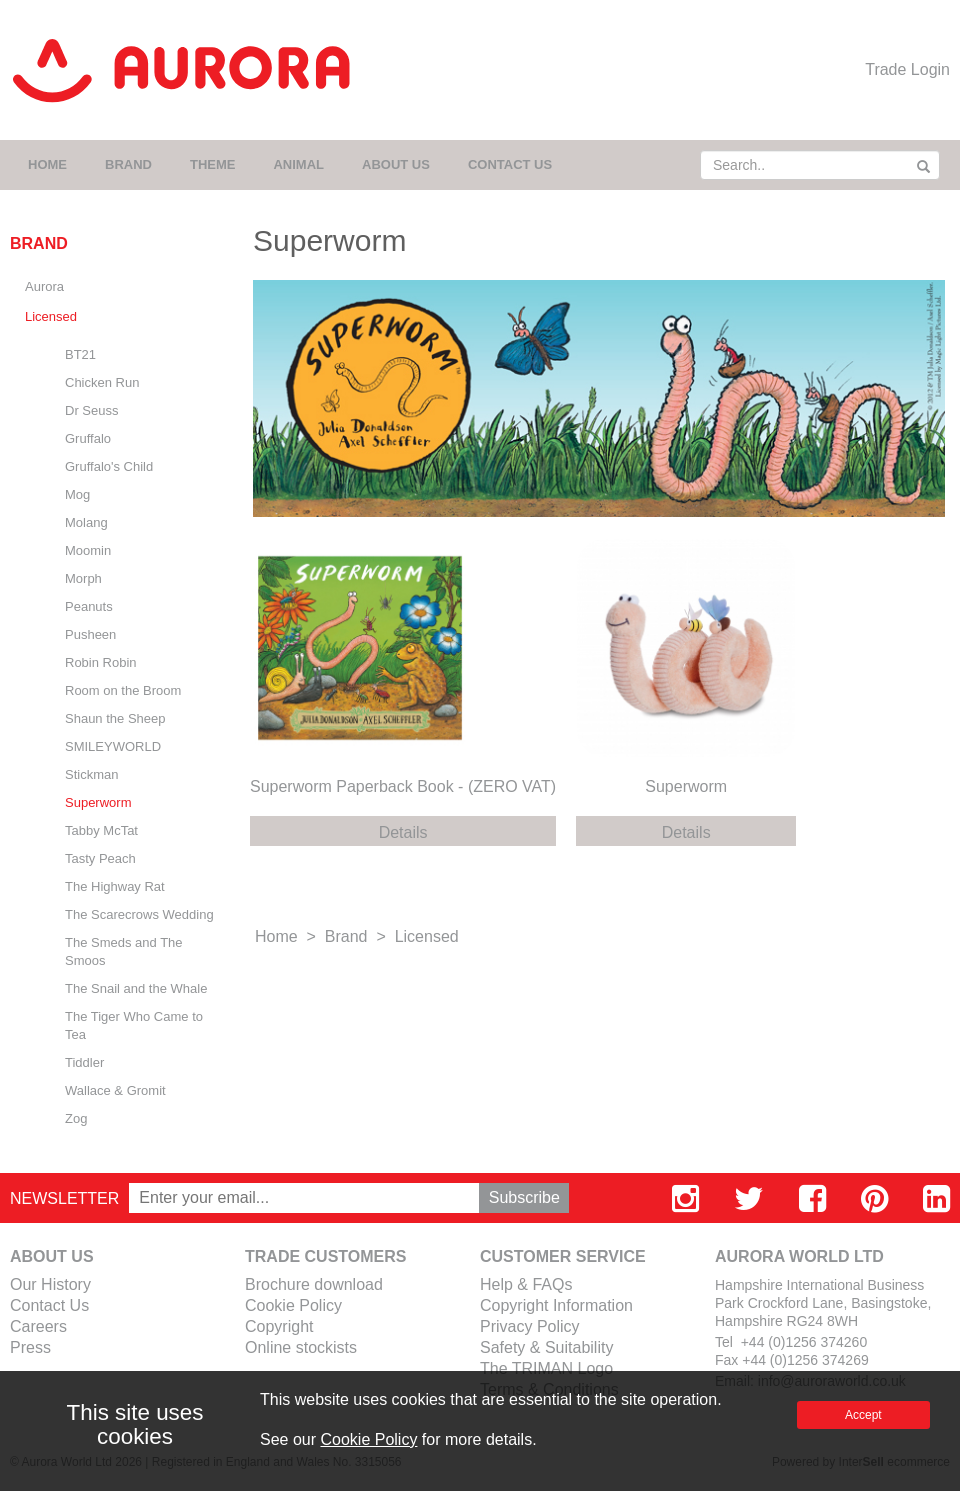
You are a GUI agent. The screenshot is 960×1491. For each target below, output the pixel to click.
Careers (38, 1326)
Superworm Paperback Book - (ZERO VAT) (403, 786)
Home (276, 936)
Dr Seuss (91, 410)
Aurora (44, 286)
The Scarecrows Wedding (139, 914)
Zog (76, 1118)
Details (403, 832)
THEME (213, 164)
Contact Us (49, 1305)
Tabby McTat (101, 830)
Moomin (88, 550)
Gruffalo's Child (109, 466)
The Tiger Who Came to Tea (134, 1025)
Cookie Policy (293, 1305)
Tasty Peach (100, 858)
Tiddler (84, 1062)
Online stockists (301, 1347)
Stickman (91, 774)
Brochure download (314, 1284)
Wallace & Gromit (115, 1090)
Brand (346, 936)
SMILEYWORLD (113, 746)
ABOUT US (396, 164)
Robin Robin (101, 662)
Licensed (51, 316)
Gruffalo (88, 438)
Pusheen (90, 634)
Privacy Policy (530, 1326)
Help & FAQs (526, 1284)
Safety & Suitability (546, 1347)
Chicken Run (102, 382)
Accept (863, 1415)
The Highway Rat (115, 886)
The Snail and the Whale (136, 988)
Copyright (279, 1326)
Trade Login (907, 69)
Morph (83, 578)
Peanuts (89, 606)
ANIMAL (298, 164)
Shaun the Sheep (115, 718)
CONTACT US (510, 164)
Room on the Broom (123, 690)
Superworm (98, 802)
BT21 (80, 354)
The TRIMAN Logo (546, 1368)
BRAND (128, 164)
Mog (77, 494)
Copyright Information (556, 1305)
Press (30, 1347)
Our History (50, 1284)
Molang (86, 522)
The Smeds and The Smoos (124, 951)
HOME (47, 164)
